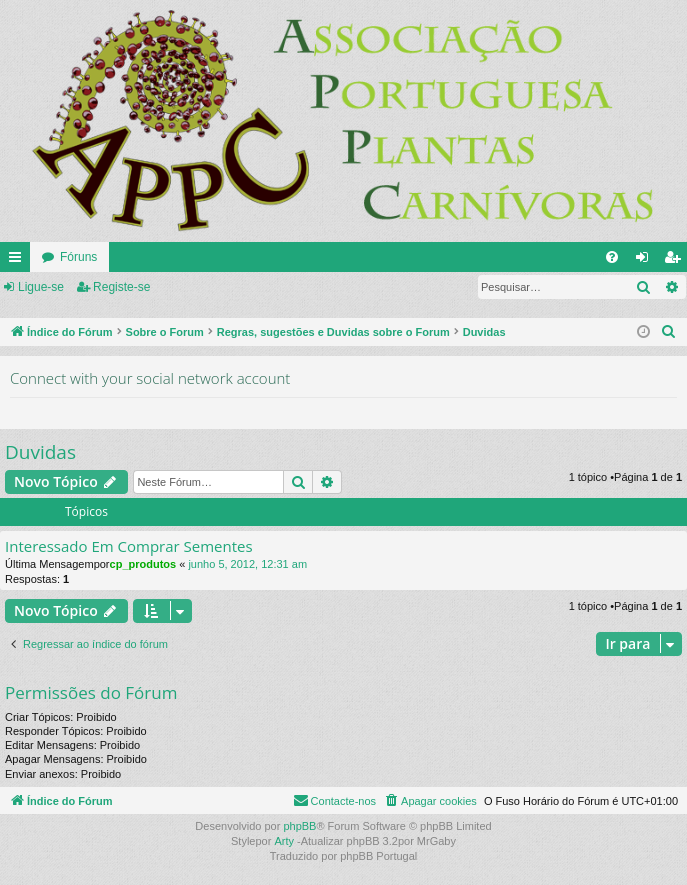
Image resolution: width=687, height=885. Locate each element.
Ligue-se (41, 287)
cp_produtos (143, 564)
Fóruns (78, 257)
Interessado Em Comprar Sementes (129, 546)
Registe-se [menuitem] (676, 261)
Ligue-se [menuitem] (646, 261)
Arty (284, 841)
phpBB (299, 826)
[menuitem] (612, 257)
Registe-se (121, 287)
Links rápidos (19, 261)
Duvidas (40, 452)
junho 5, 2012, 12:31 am (247, 564)
